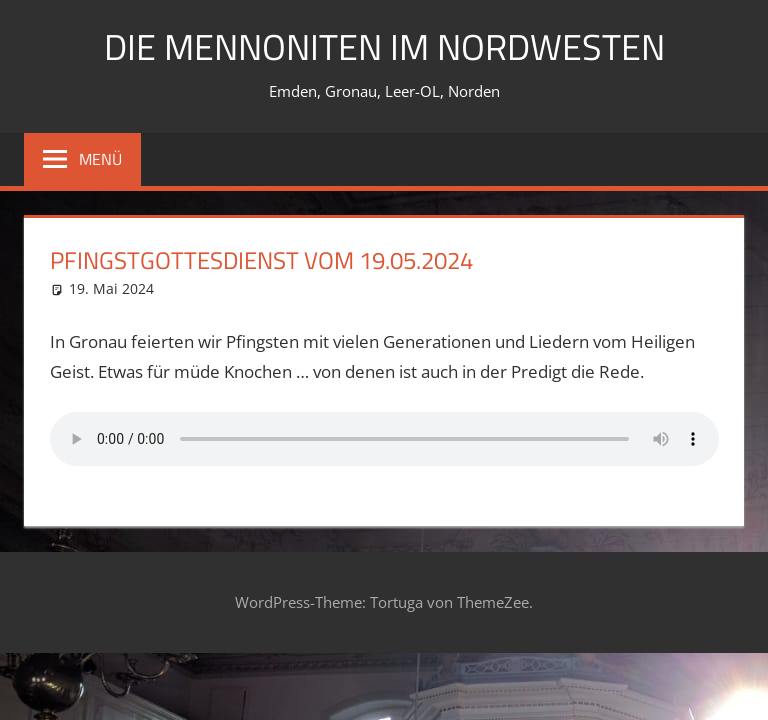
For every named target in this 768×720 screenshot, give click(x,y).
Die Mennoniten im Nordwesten (384, 46)
